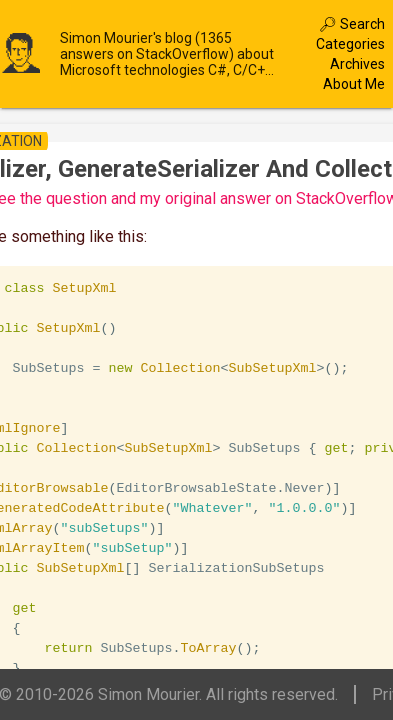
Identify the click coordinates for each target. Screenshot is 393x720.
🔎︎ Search (352, 24)
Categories (350, 44)
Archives (357, 64)
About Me (354, 84)
